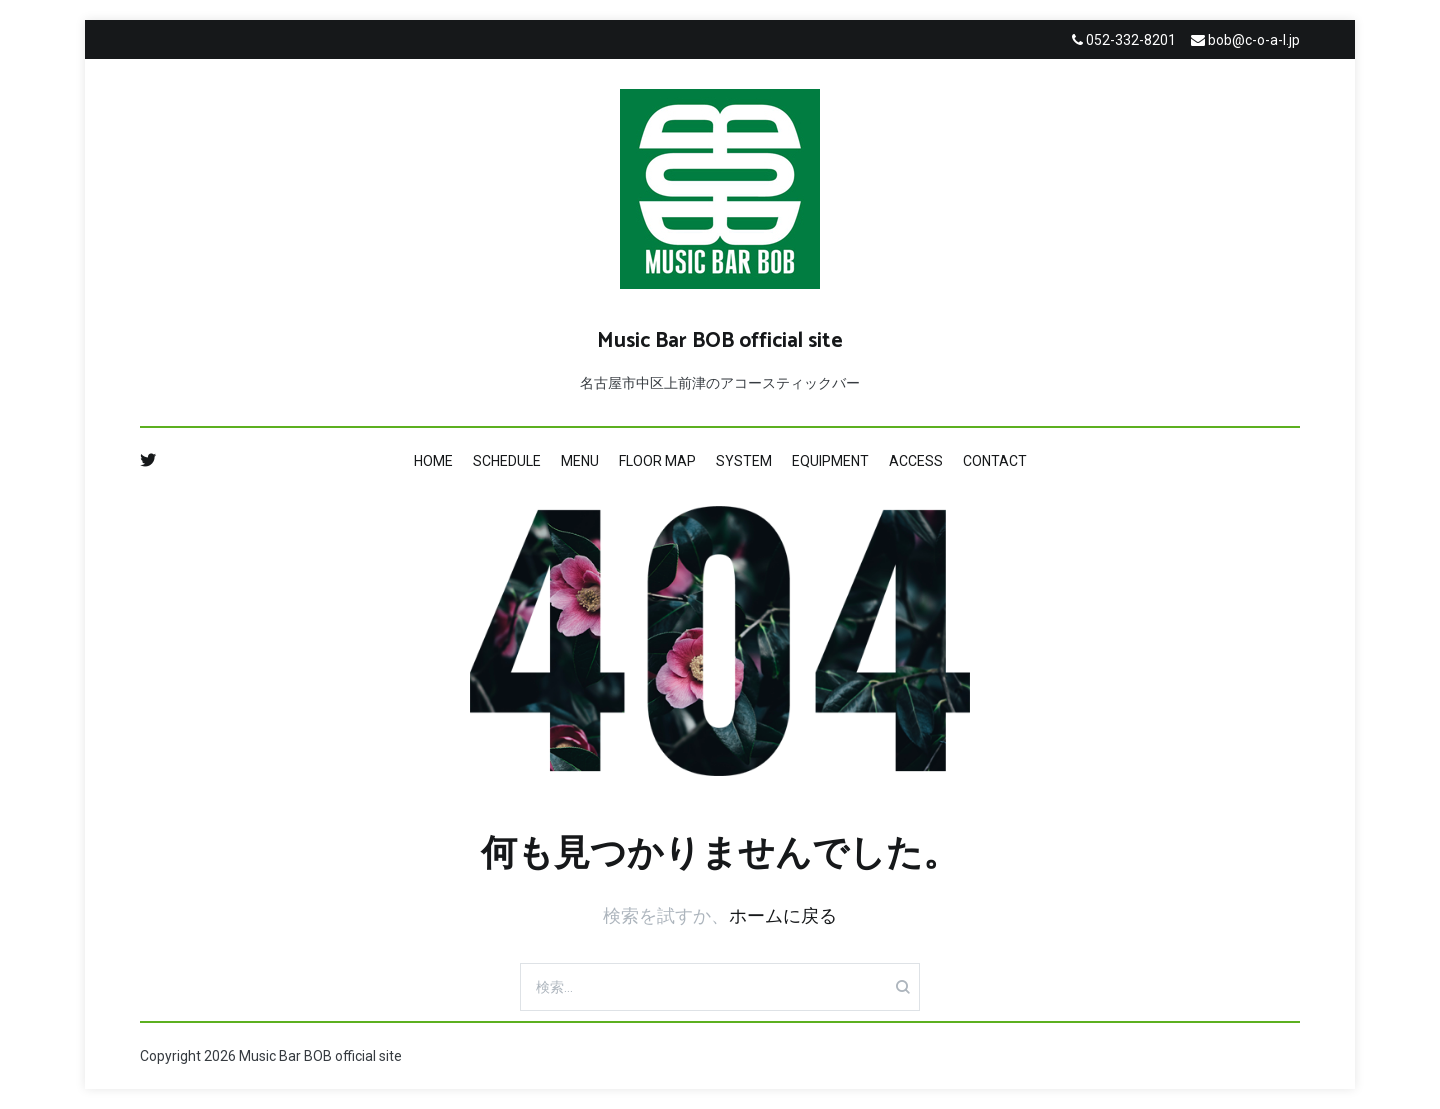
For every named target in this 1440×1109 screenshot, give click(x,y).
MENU (580, 461)
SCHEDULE (507, 461)
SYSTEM (744, 461)
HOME (433, 461)
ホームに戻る (783, 915)
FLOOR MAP (657, 461)
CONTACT (995, 461)
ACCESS (916, 461)
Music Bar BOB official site (720, 341)
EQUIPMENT (830, 461)
